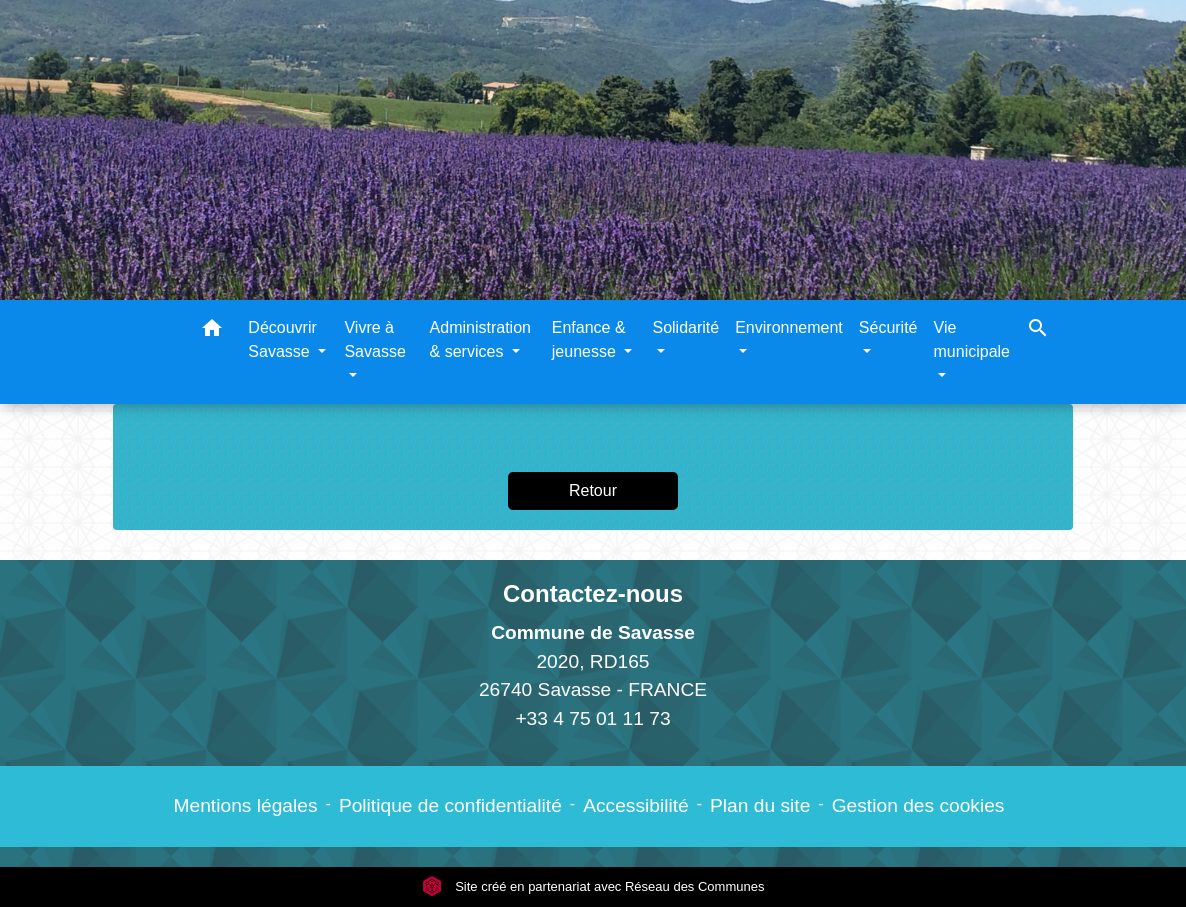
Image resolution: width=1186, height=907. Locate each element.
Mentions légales (246, 805)
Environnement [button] (789, 327)
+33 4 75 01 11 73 (592, 718)
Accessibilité (636, 805)
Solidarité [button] (685, 327)
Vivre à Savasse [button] (374, 339)
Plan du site (760, 805)
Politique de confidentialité (450, 805)
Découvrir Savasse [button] (282, 339)
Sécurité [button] (888, 327)
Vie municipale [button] (972, 339)
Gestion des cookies (918, 805)
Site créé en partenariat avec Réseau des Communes (593, 886)
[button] (212, 331)
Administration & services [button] (480, 339)
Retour (593, 490)
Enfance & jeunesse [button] (589, 339)
